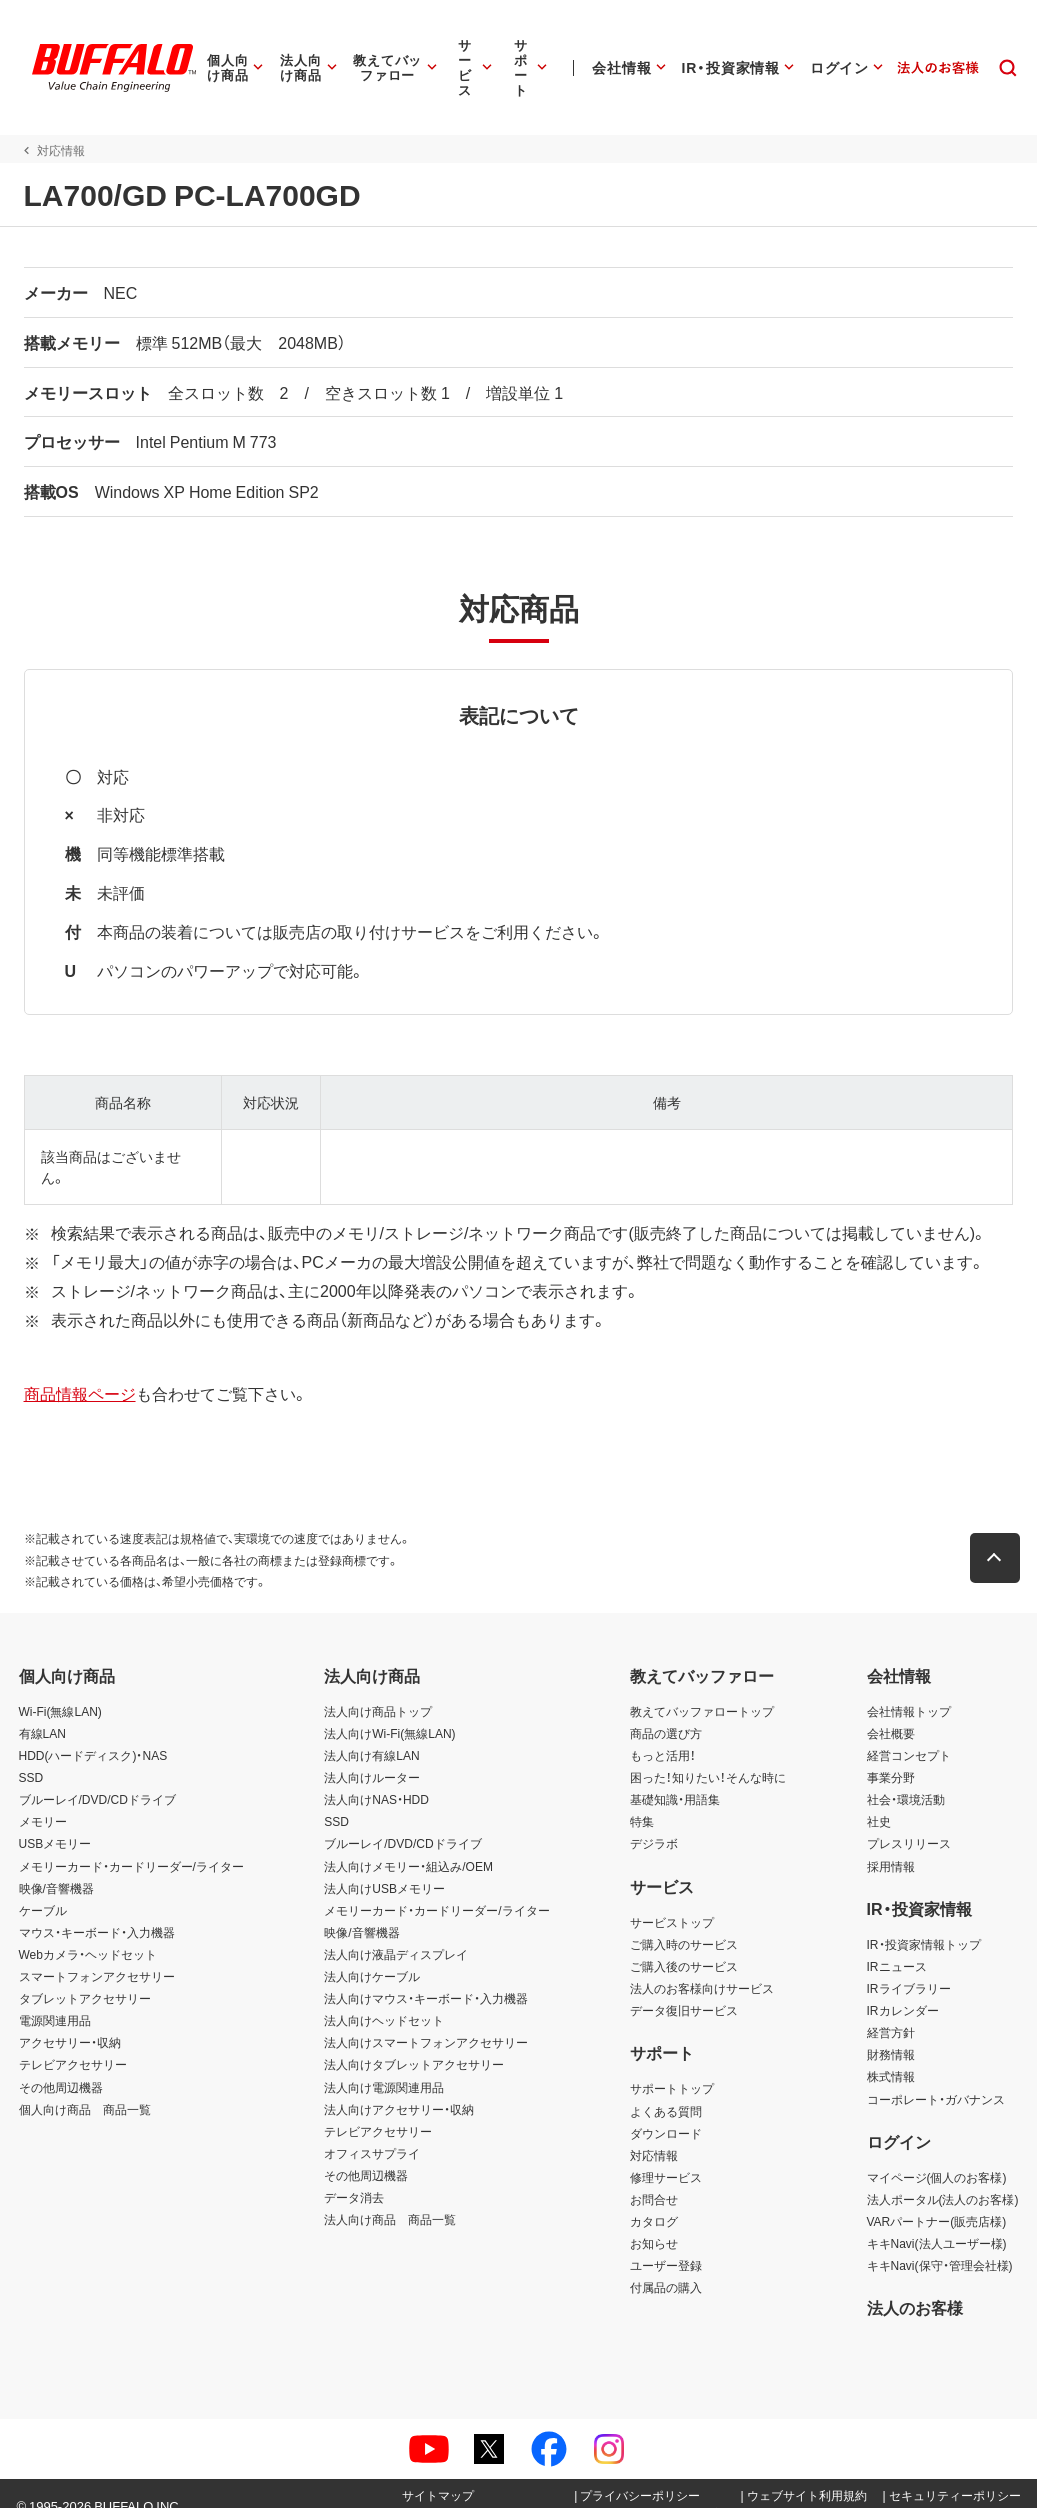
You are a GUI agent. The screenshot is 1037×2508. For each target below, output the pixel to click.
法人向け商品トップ (378, 1690)
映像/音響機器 (56, 1867)
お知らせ (654, 2222)
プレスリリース (909, 1822)
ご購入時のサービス (684, 1923)
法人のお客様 (915, 2286)
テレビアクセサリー (73, 2043)
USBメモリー (55, 1822)
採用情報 (891, 1845)
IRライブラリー (909, 1967)
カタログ (654, 2200)
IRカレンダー (903, 1989)
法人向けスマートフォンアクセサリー (426, 2021)
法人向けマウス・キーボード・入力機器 (426, 1977)
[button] (1000, 1537)
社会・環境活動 (906, 1778)
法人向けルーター (372, 1756)
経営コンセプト (909, 1734)
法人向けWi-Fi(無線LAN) (389, 1712)
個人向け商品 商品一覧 (85, 2088)
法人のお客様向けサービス (702, 1967)
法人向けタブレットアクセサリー (414, 2043)
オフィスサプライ (372, 2132)
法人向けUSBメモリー (384, 1867)
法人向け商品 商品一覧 (390, 2198)
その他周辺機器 (61, 2066)
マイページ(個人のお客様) (937, 2156)
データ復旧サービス (684, 1989)
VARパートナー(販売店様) (937, 2200)
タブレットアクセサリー (85, 1977)
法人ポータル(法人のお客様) (943, 2178)
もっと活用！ (663, 1734)
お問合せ (654, 2178)
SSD (31, 1756)
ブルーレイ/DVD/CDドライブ (97, 1778)
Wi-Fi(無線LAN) (60, 1690)
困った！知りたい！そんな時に (708, 1756)
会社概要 (891, 1712)
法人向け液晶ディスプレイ (396, 1933)
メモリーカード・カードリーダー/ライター (131, 1845)
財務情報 (891, 2033)
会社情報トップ (909, 1690)
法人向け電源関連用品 (384, 2066)
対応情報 (654, 2134)
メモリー (43, 1800)
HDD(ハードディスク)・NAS (93, 1734)
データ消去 (354, 2176)
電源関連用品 (55, 1999)
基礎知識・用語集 (675, 1778)
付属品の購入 (666, 2266)
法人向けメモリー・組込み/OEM (408, 1845)
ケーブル (43, 1889)
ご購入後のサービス (684, 1945)
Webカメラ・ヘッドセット (88, 1933)
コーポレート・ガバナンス (936, 2078)
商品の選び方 (666, 1712)
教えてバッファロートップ (702, 1690)
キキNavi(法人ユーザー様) (937, 2222)
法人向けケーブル (372, 1955)
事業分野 (891, 1756)
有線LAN (42, 1712)
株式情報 (891, 2055)
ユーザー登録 (666, 2244)
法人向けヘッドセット (384, 1999)
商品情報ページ (75, 1372)
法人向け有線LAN (371, 1734)
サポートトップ (672, 2067)
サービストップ (672, 1901)
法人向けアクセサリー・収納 (399, 2088)
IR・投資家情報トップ (924, 1923)
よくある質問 (666, 2090)
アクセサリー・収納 (70, 2021)
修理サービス (666, 2156)
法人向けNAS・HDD (376, 1778)
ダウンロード (666, 2112)
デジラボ (654, 1822)
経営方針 (891, 2011)
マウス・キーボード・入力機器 (97, 1911)
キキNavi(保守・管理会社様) (940, 2244)
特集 (642, 1800)
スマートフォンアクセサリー (97, 1955)
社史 (879, 1800)
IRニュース (897, 1945)
